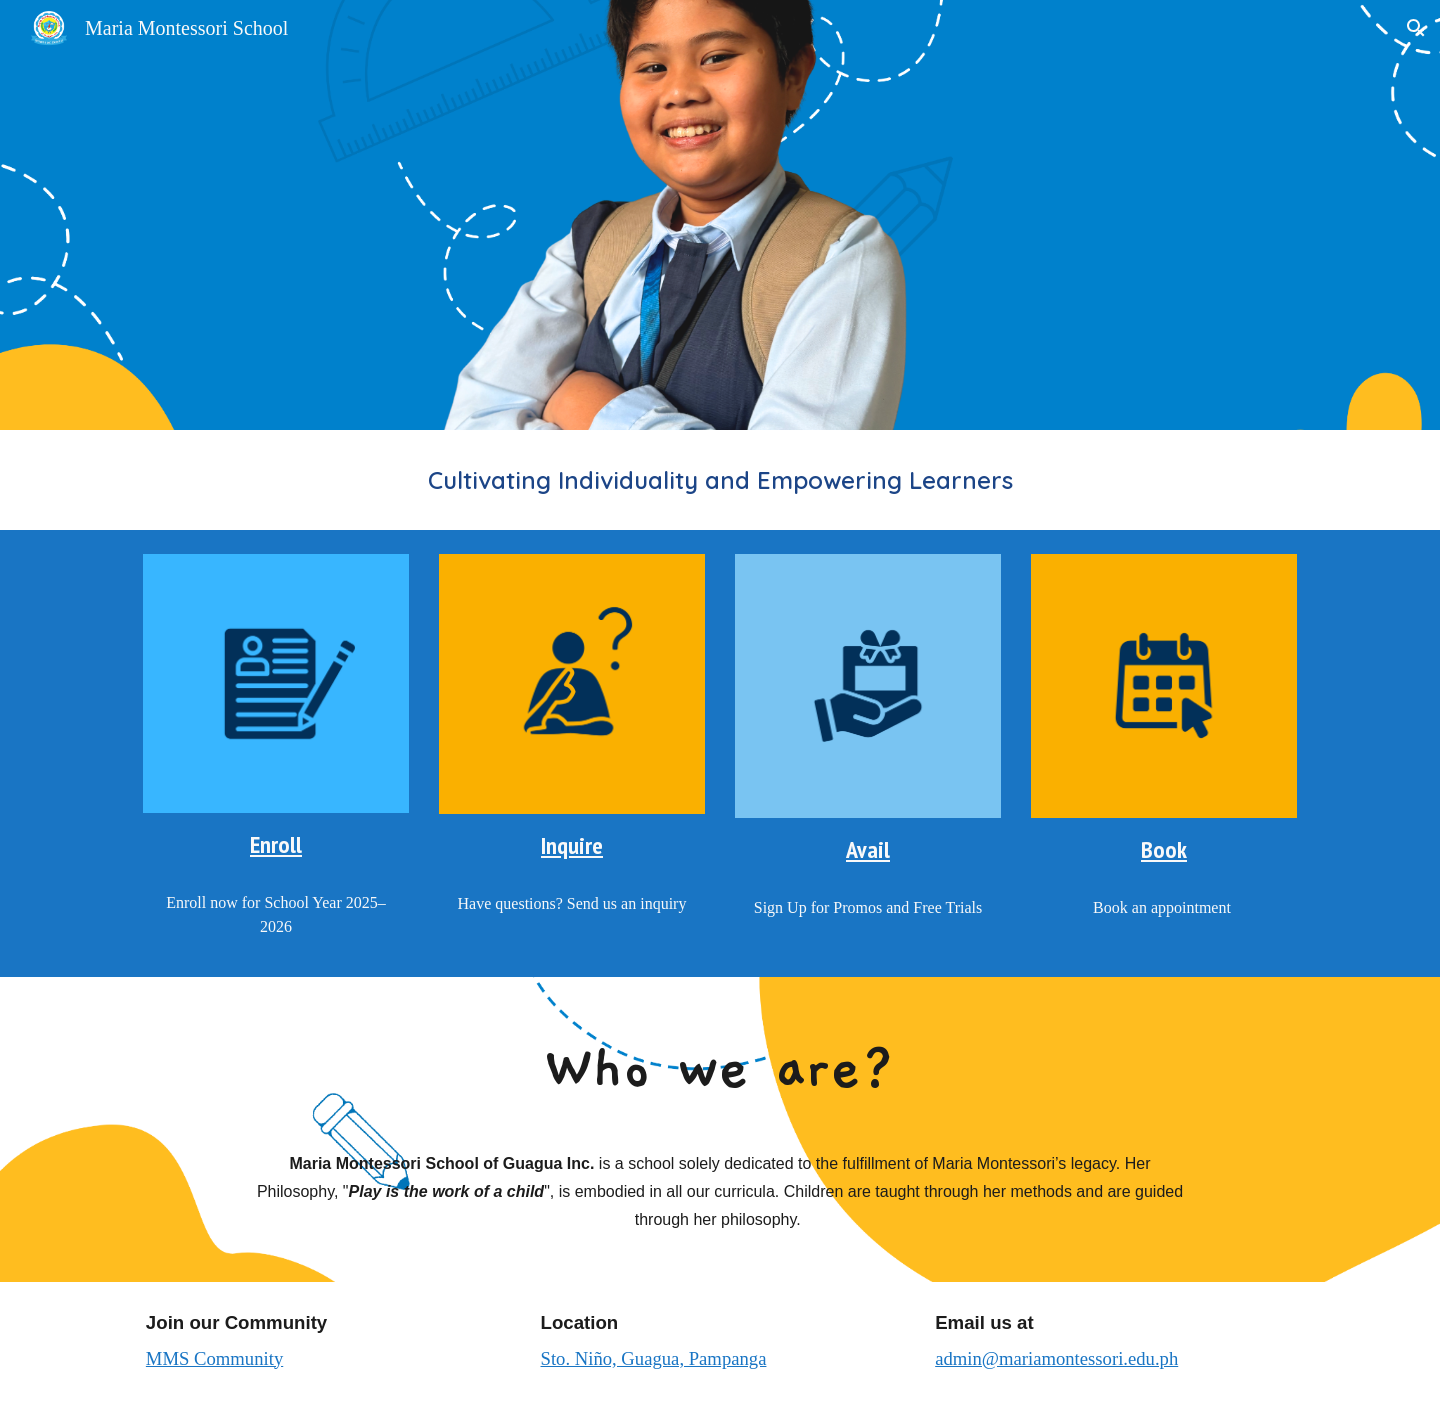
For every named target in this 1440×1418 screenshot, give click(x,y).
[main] (720, 480)
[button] (1416, 28)
